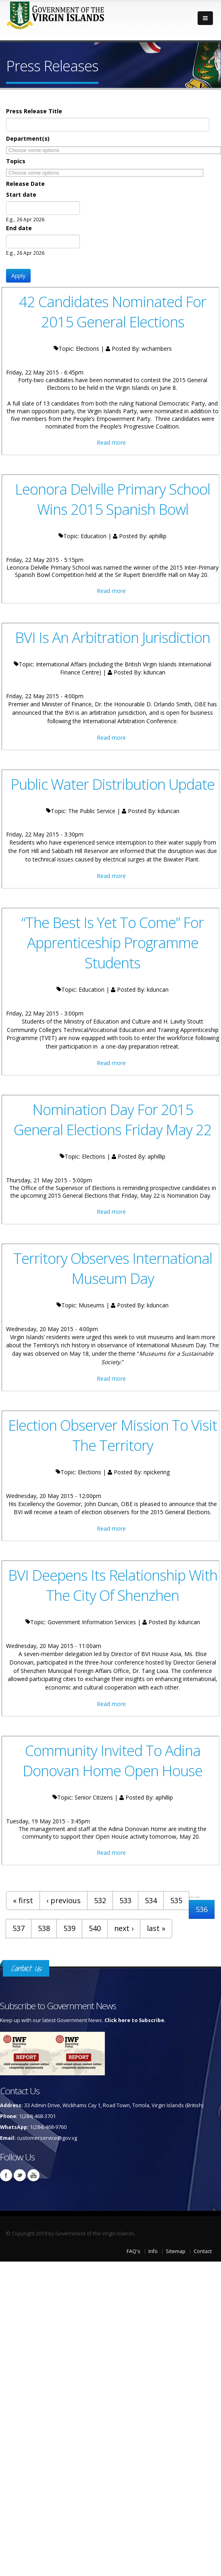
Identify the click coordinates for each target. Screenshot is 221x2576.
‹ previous (63, 1900)
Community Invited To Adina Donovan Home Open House (112, 1760)
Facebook (6, 2175)
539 (69, 1928)
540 (95, 1928)
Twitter (20, 2175)
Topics (15, 161)
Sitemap (176, 2251)
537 (19, 1928)
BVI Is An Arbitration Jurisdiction (112, 637)
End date (19, 228)
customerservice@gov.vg (47, 2138)
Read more (111, 442)
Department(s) (28, 138)
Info (153, 2251)
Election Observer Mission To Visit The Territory (112, 1435)
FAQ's (133, 2251)
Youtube (33, 2175)
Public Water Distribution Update (112, 784)
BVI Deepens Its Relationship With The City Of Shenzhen (112, 1585)
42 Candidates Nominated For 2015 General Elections (112, 311)
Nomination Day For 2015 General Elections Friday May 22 (113, 1119)
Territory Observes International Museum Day (112, 1268)
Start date (21, 194)
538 (44, 1928)
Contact (203, 2251)
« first (23, 1900)
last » (156, 1928)
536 (202, 1909)
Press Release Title (34, 111)
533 (125, 1900)
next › (123, 1928)
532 (100, 1900)
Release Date (25, 183)
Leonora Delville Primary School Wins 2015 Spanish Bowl (112, 499)
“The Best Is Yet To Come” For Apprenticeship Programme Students (112, 942)
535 (176, 1900)
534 (151, 1900)
